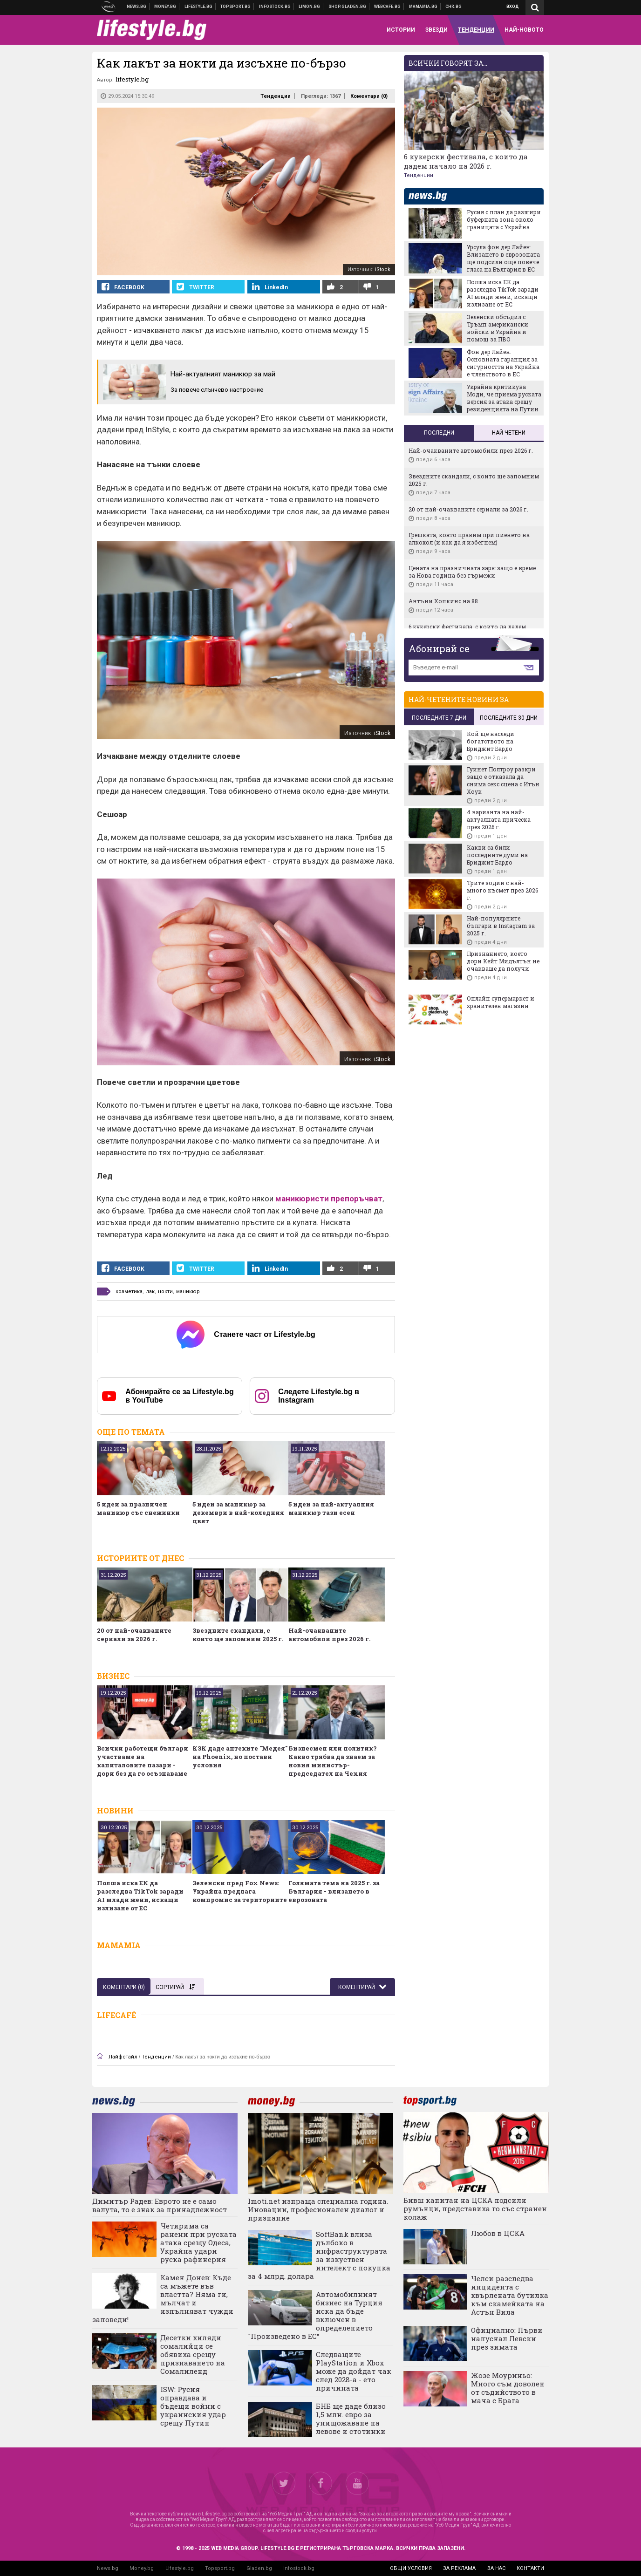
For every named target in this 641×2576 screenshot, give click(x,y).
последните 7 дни (439, 718)
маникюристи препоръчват (328, 1198)
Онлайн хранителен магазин (347, 6)
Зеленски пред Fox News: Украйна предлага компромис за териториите (239, 1891)
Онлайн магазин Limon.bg (309, 6)
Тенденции (275, 96)
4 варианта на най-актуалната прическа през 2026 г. (499, 819)
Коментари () (369, 96)
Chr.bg (453, 6)
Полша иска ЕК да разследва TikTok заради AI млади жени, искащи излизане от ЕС (140, 1895)
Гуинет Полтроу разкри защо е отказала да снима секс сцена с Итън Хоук (503, 780)
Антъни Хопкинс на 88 (443, 601)
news (433, 196)
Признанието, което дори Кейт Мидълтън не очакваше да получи (503, 961)
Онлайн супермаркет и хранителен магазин (500, 1002)
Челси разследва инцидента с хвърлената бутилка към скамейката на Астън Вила (509, 2295)
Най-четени (508, 432)
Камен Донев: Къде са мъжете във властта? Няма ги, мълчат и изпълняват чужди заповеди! (162, 2298)
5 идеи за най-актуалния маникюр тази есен (331, 1508)
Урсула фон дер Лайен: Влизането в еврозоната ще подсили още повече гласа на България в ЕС (503, 258)
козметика (129, 1291)
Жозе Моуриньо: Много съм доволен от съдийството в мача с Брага (508, 2388)
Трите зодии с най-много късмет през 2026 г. (502, 890)
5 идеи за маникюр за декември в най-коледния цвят (238, 1512)
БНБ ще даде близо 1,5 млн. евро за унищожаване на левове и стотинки (351, 2418)
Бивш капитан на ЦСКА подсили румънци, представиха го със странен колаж (475, 2208)
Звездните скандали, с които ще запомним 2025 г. (237, 1634)
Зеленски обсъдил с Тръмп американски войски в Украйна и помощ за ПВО (497, 328)
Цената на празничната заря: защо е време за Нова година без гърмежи (472, 571)
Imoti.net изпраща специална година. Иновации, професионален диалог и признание (318, 2209)
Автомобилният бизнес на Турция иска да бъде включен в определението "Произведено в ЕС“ (315, 2315)
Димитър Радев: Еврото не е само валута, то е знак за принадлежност (159, 2205)
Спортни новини (236, 6)
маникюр (188, 1291)
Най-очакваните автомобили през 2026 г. (329, 1634)
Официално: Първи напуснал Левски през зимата (507, 2338)
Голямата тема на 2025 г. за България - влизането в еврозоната (334, 1891)
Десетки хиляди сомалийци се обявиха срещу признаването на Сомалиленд (192, 2354)
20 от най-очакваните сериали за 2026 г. (134, 1634)
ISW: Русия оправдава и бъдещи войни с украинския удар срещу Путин (193, 2406)
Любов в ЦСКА (498, 2233)
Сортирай (175, 1987)
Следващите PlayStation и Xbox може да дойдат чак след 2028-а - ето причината (353, 2371)
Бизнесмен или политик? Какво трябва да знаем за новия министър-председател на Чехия (332, 1761)
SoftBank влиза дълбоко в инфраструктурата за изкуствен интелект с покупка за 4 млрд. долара (319, 2255)
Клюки (199, 6)
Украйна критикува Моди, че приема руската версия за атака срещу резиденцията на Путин (504, 398)
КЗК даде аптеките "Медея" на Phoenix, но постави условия (239, 1756)
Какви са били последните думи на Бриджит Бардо (497, 855)
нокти (165, 1291)
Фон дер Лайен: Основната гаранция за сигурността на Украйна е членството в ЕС (503, 363)
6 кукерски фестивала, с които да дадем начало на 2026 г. (466, 161)
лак (150, 1291)
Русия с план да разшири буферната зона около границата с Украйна (504, 219)
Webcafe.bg (387, 6)
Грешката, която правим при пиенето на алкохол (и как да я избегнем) (469, 538)
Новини (137, 6)
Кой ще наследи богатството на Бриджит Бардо (490, 741)
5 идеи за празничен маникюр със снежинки (138, 1508)
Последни (439, 432)
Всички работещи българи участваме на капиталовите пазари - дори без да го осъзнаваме (142, 1761)
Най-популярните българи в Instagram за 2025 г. (501, 925)
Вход (512, 6)
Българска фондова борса (275, 6)
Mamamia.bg (423, 6)
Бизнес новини (165, 6)
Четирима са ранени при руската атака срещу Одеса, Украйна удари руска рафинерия (198, 2242)
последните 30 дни (509, 718)
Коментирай (357, 1987)
